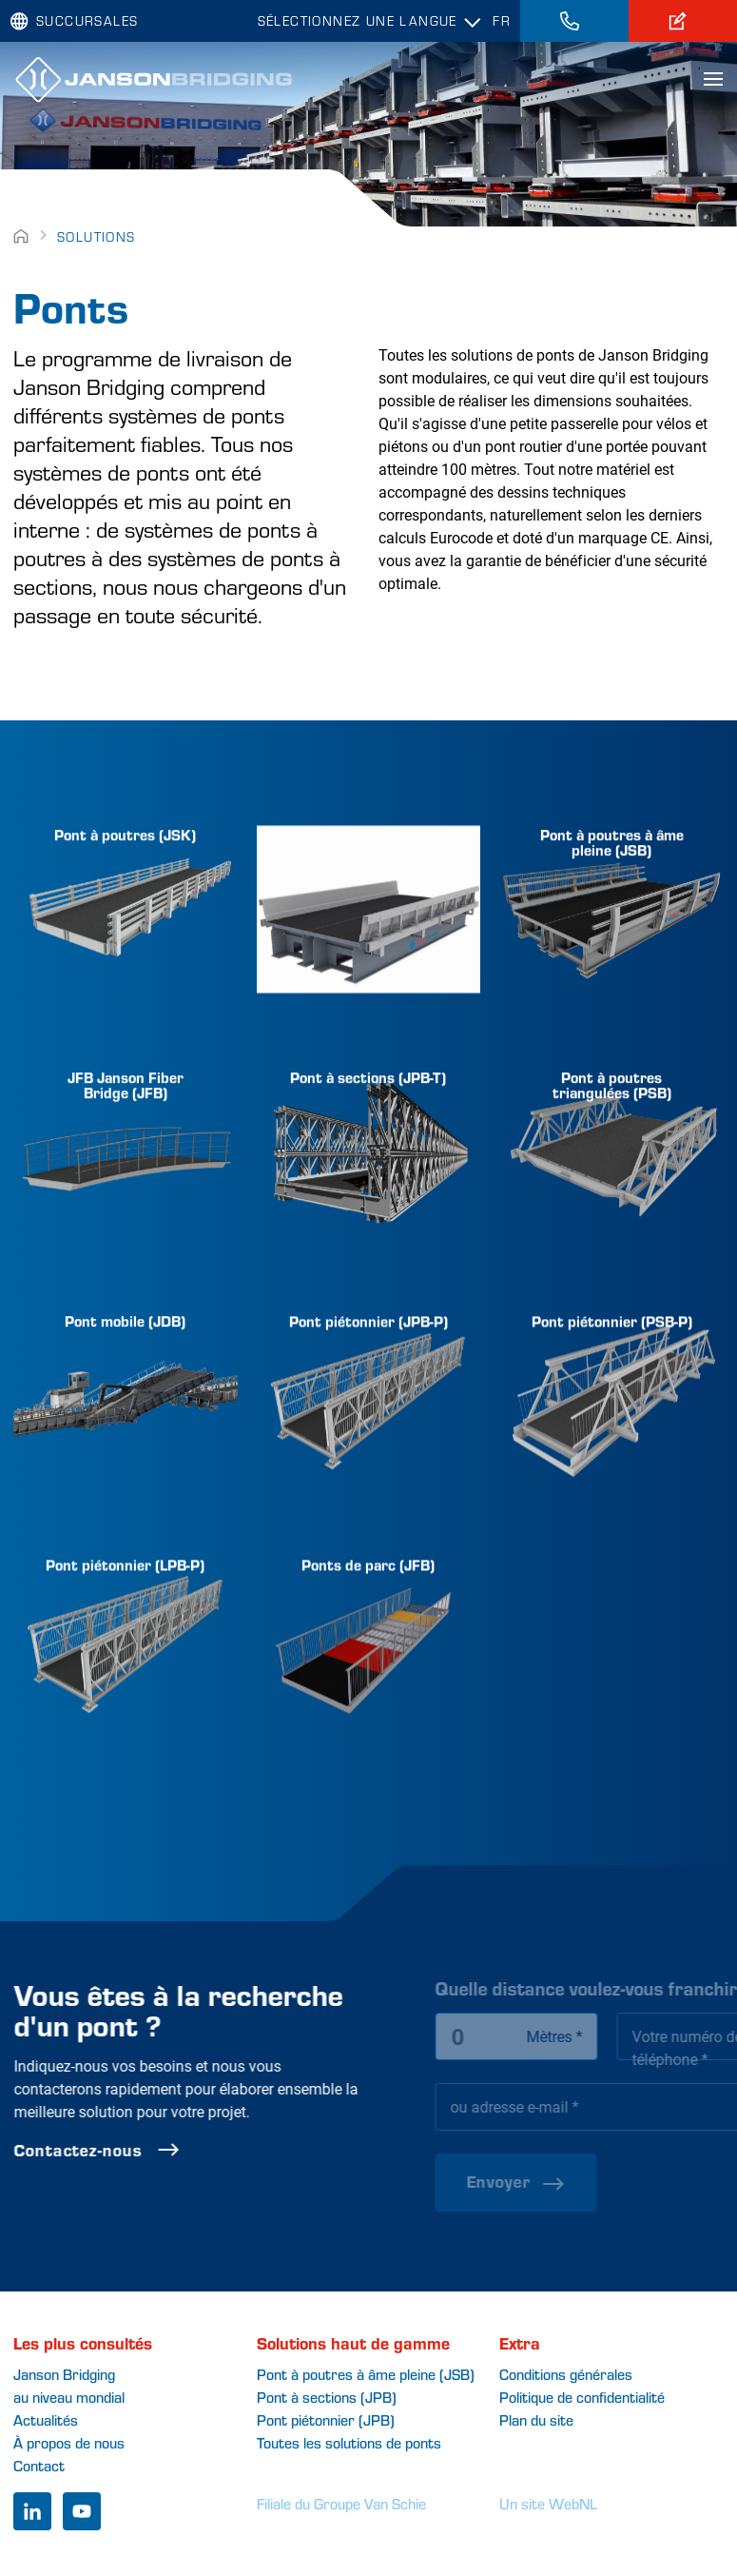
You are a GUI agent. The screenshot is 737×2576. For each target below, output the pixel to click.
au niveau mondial (69, 2397)
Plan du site (536, 2419)
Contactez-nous (139, 2149)
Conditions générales (565, 2374)
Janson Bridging (64, 2374)
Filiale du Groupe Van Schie (341, 2503)
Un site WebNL (548, 2503)
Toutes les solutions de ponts (349, 2442)
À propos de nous (69, 2442)
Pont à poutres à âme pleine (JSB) (366, 2374)
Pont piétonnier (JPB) (326, 2419)
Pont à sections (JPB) (327, 2397)
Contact (39, 2465)
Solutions (96, 236)
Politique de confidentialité (582, 2397)
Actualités (45, 2419)
